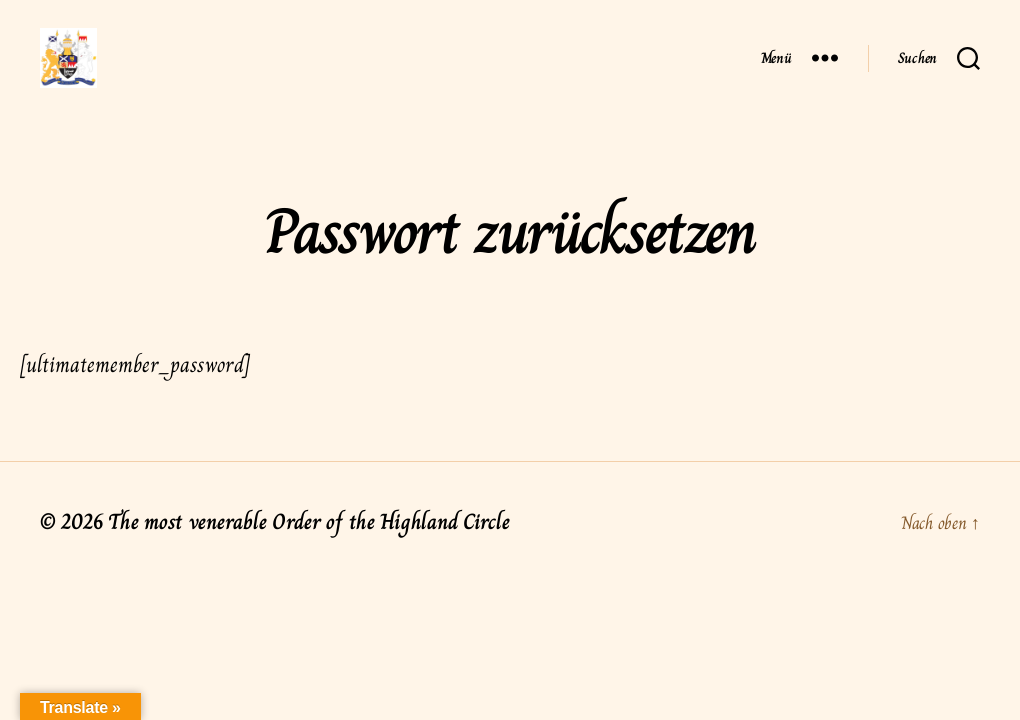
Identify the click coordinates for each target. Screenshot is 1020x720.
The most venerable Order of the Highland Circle (308, 551)
